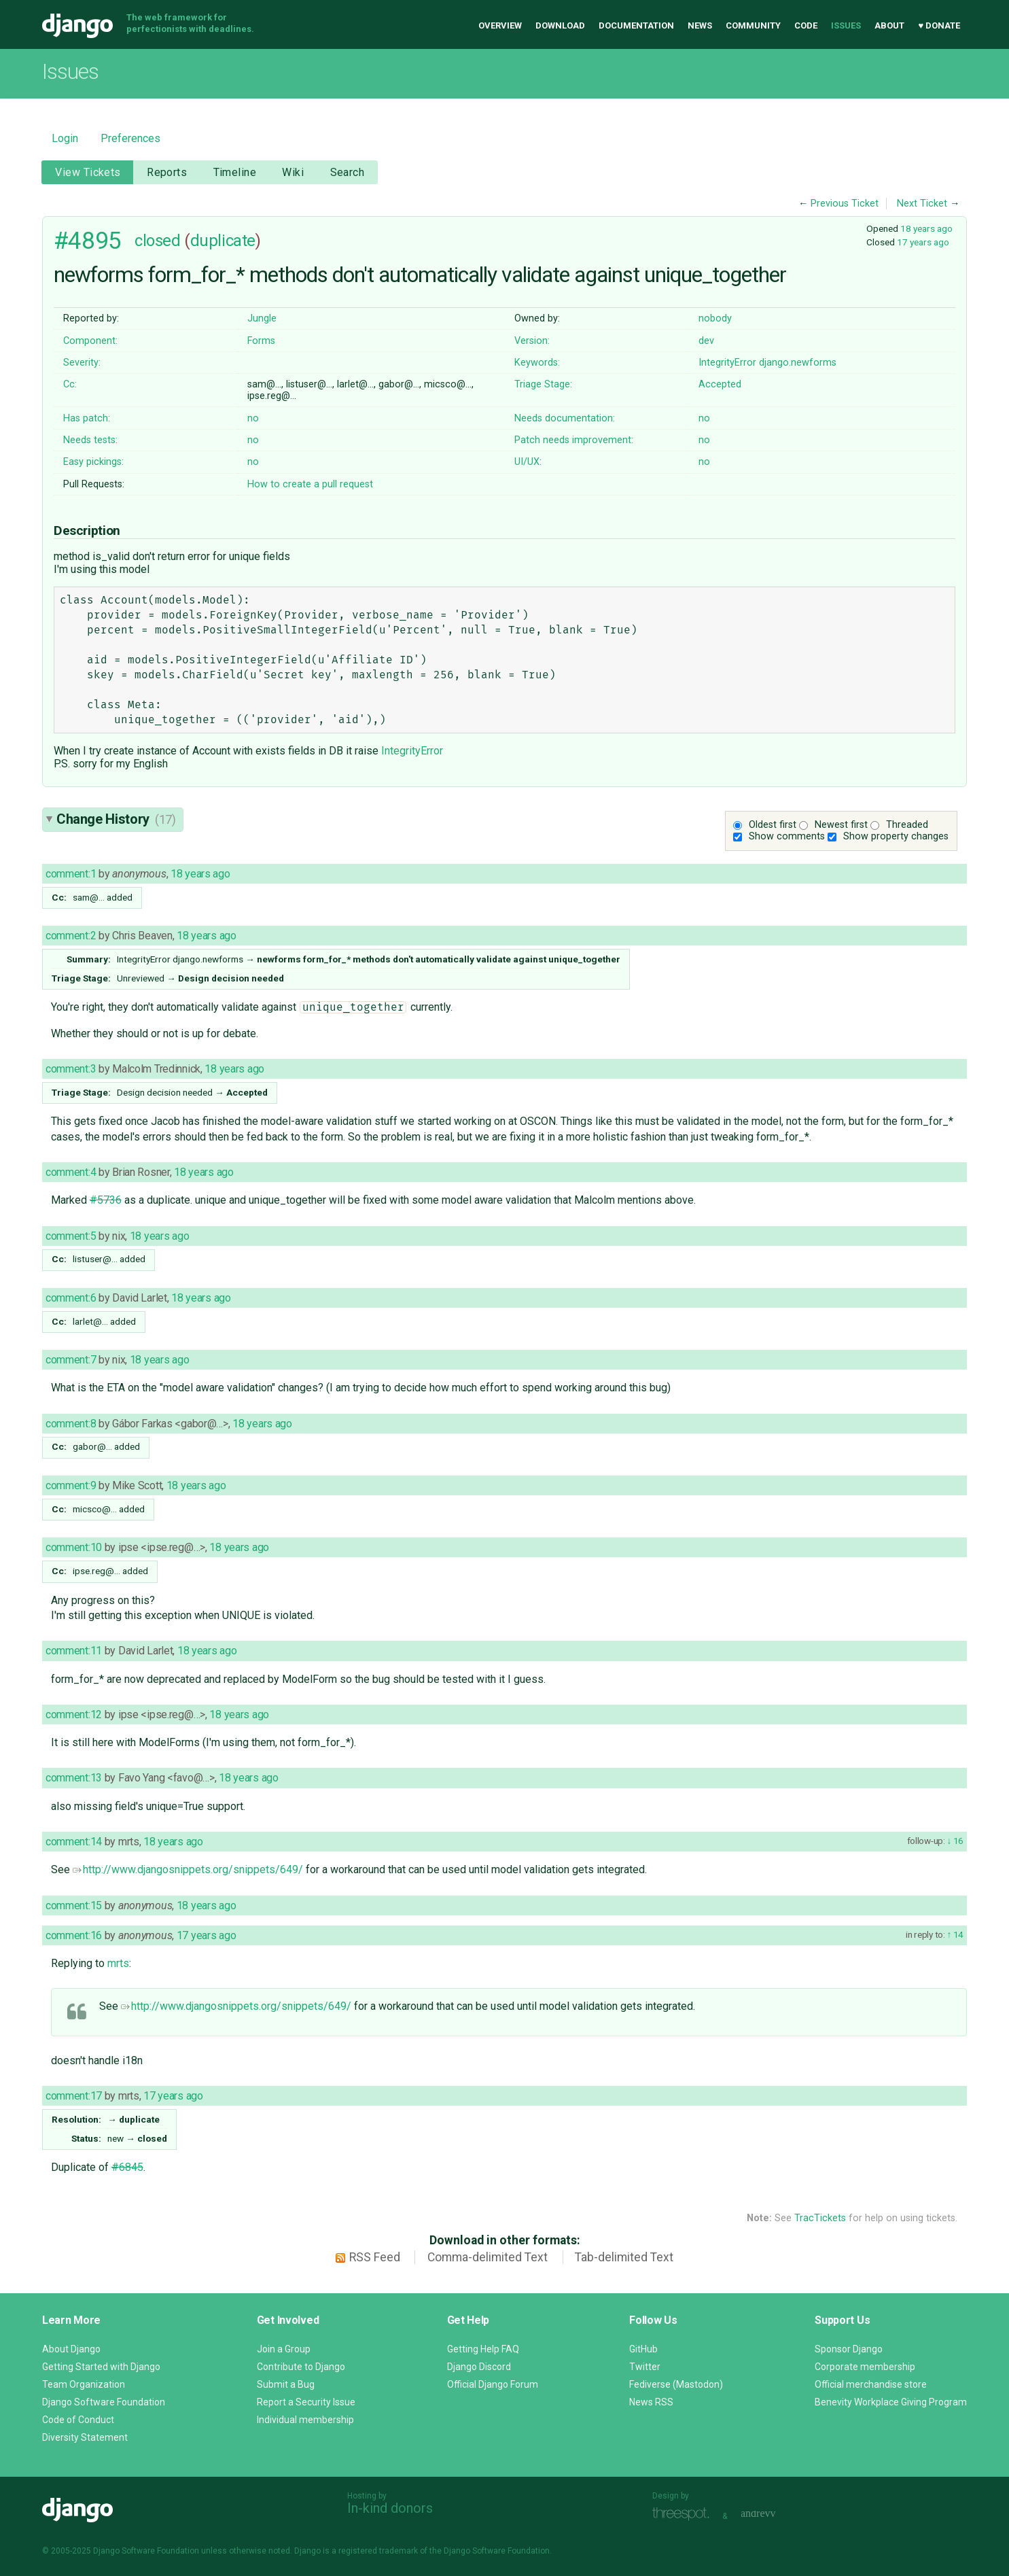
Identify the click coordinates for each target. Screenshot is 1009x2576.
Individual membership (305, 2419)
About (889, 25)
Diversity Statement (85, 2437)
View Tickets (87, 172)
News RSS (651, 2402)
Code (805, 25)
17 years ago (923, 242)
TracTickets (820, 2218)
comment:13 (74, 1777)
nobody (715, 318)
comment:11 (74, 1650)
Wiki (293, 172)
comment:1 (71, 873)
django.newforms (797, 362)
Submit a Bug (286, 2384)
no (253, 418)
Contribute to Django (301, 2366)
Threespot (684, 2514)
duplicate (222, 240)
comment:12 (74, 1714)
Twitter (644, 2366)
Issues (846, 25)
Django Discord (479, 2366)
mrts (118, 1963)
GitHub (643, 2349)
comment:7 (71, 1359)
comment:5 (71, 1236)
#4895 (88, 240)
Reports (167, 172)
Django (77, 26)
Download (560, 25)
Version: (532, 341)
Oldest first (772, 825)
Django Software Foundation (103, 2402)
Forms (261, 341)
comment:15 (74, 1905)
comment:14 (74, 1841)
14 (957, 1934)
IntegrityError (727, 362)
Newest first (841, 825)
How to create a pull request (310, 484)
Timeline (234, 172)
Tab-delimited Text (624, 2257)
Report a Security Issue (306, 2402)
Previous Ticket (845, 203)
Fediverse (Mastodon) (676, 2384)
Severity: (82, 362)
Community (753, 25)
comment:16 (74, 1935)
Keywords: (537, 362)
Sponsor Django (849, 2349)
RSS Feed (374, 2257)
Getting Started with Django (101, 2366)
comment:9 (71, 1485)
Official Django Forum (492, 2384)
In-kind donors (390, 2508)
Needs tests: (90, 440)
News (700, 25)
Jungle (262, 318)
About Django (71, 2349)
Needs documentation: (564, 418)
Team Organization (83, 2384)
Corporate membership (865, 2366)
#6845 (127, 2167)
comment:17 (74, 2095)
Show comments (787, 836)
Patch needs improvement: (573, 440)
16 (957, 1840)
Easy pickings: (93, 462)
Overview (500, 25)
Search (347, 172)
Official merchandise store (871, 2384)
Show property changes (896, 836)
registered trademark (378, 2551)
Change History (116, 819)
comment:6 (71, 1297)
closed (157, 240)
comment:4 (71, 1172)
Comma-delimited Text (487, 2257)
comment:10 (74, 1547)
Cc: (70, 384)
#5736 (106, 1200)
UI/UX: (528, 462)
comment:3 (71, 1068)
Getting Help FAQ (483, 2349)
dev (706, 341)
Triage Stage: (543, 384)
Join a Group (284, 2349)
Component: (90, 341)
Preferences (130, 138)
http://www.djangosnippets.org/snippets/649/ (188, 1869)
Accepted (719, 384)
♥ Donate (939, 25)
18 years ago (926, 228)
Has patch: (86, 418)
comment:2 (71, 935)
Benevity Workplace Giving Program (891, 2402)
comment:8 (71, 1423)
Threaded (907, 825)
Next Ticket (922, 203)
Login (65, 138)
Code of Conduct (78, 2419)
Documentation (636, 25)
